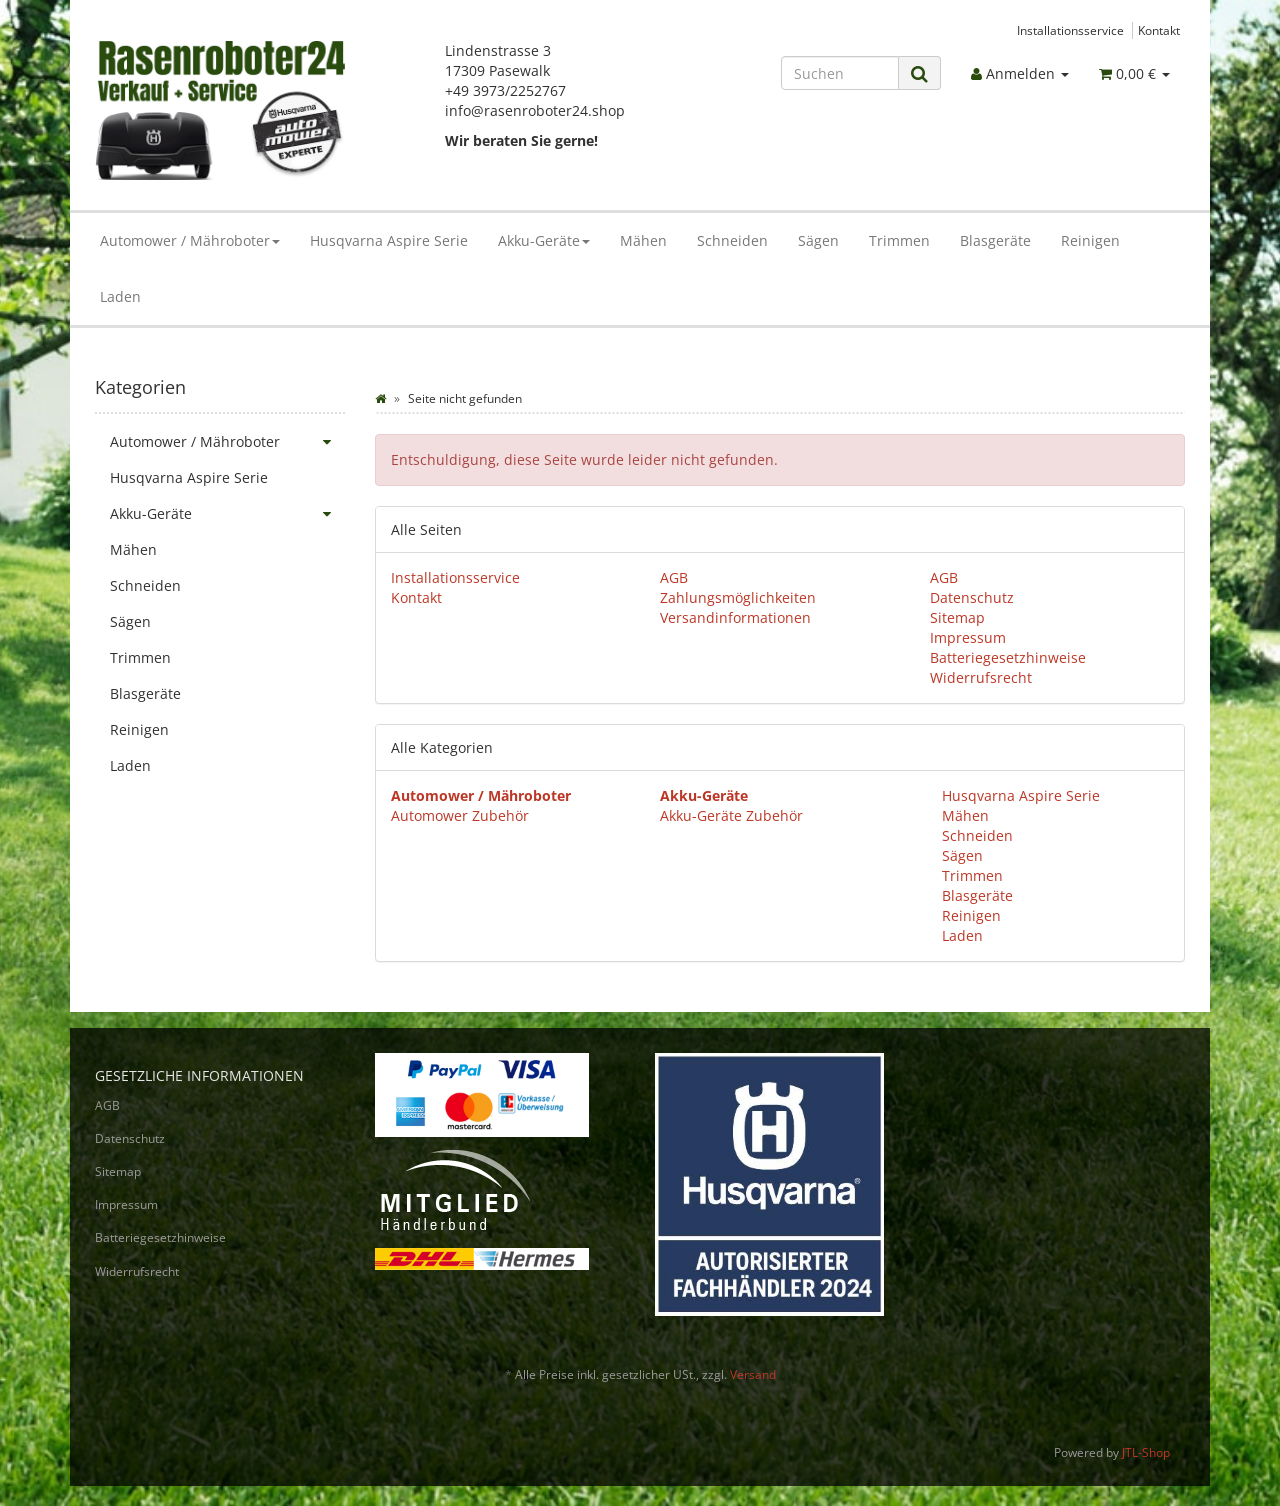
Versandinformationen (735, 617)
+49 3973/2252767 (505, 90)
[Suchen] (840, 73)
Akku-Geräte (544, 240)
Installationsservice (1070, 30)
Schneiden (732, 240)
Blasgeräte (995, 240)
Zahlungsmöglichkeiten (738, 597)
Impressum (968, 637)
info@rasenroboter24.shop (535, 110)
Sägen (818, 240)
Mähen (643, 240)
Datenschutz (972, 597)
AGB (674, 577)
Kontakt (1159, 30)
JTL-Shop (1146, 1452)
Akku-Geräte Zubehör (731, 815)
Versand (753, 1374)
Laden (120, 296)
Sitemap (957, 617)
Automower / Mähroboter (190, 240)
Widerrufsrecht (981, 677)
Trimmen (899, 240)
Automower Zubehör (460, 815)
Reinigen (1090, 240)
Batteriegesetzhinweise (1008, 657)
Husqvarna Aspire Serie (389, 240)
